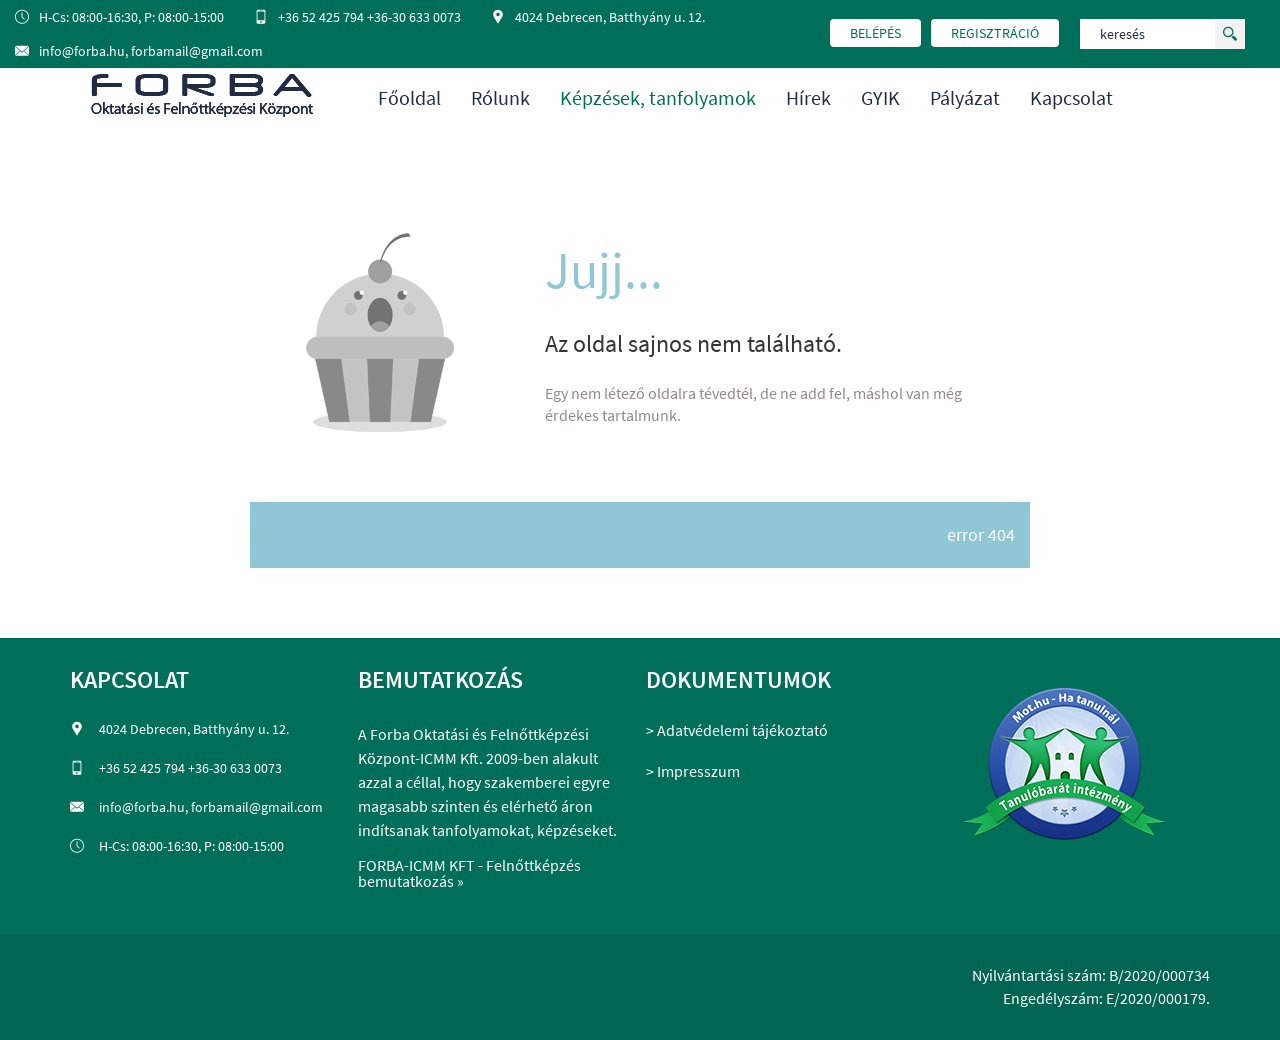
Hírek (808, 97)
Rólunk (500, 97)
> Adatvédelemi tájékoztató (737, 730)
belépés (875, 33)
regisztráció (995, 33)
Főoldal (409, 97)
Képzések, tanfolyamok (658, 97)
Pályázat (965, 97)
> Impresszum (693, 771)
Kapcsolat (1071, 97)
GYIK (880, 97)
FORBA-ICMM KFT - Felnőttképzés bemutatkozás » (469, 873)
